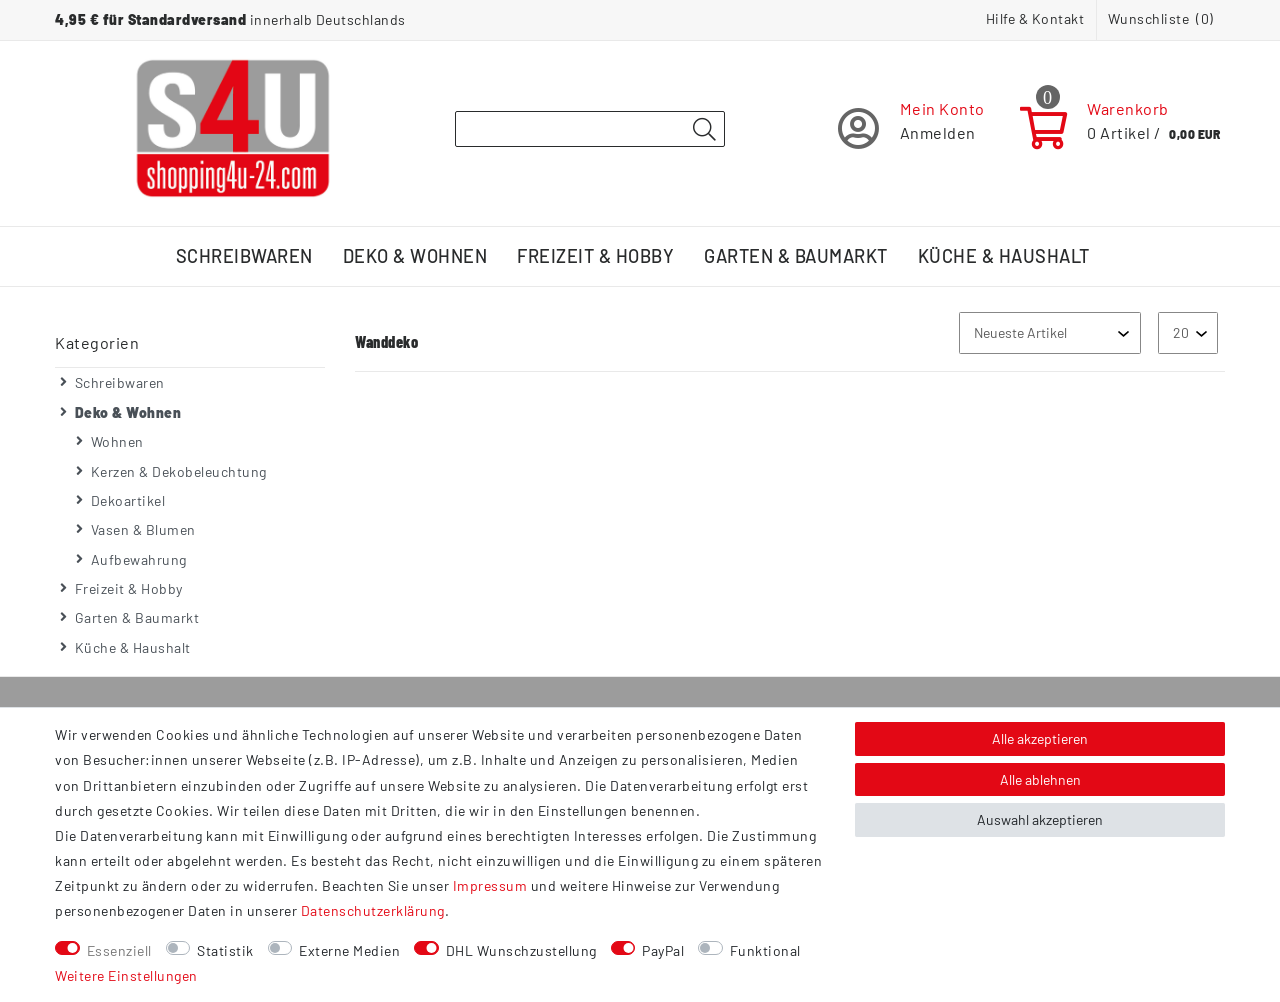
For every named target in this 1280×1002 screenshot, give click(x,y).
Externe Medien (349, 950)
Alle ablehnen (1040, 779)
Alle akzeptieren (1040, 738)
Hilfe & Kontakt (1035, 18)
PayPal (663, 950)
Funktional (765, 950)
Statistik (225, 950)
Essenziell (119, 950)
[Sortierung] (1050, 332)
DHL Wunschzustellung (521, 950)
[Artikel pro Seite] (1188, 332)
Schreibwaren (244, 256)
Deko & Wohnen (415, 256)
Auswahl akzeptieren (1040, 819)
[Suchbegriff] (590, 129)
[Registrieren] (911, 128)
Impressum (490, 885)
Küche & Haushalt (1004, 256)
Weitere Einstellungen (126, 975)
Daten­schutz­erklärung (373, 910)
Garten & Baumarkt (796, 256)
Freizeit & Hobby (595, 256)
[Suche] (704, 130)
